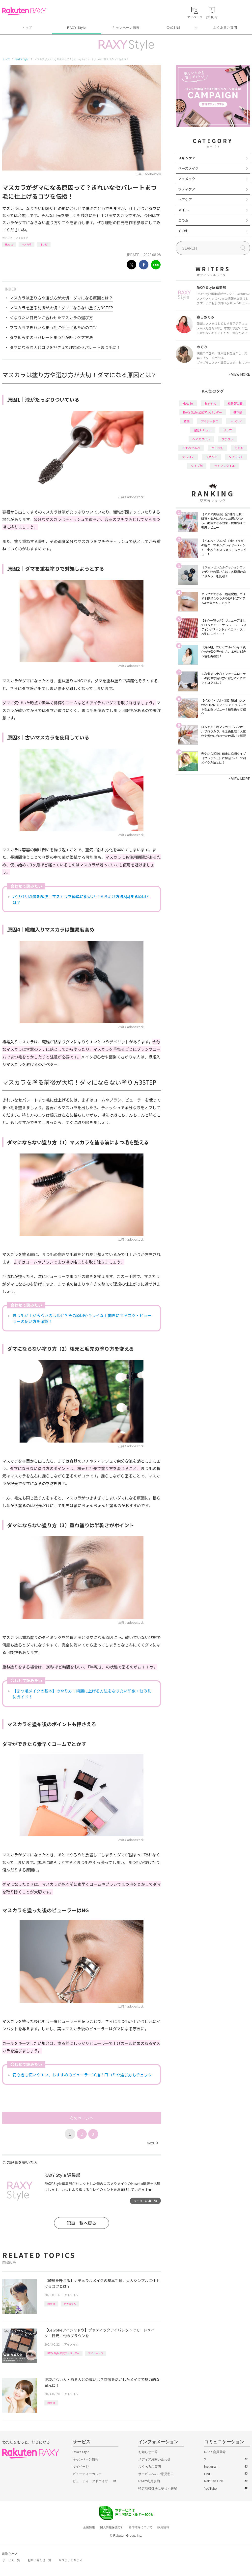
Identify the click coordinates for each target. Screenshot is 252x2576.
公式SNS (174, 27)
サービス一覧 (11, 2560)
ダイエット (236, 457)
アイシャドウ (95, 2353)
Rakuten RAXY (24, 11)
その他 (183, 230)
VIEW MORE (239, 374)
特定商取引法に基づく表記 (157, 2488)
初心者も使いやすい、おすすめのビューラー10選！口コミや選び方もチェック (82, 2075)
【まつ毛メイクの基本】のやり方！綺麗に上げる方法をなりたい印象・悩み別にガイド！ (82, 1694)
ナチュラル (70, 2304)
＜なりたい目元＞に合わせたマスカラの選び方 (51, 317)
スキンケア (187, 157)
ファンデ (211, 457)
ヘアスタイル (201, 439)
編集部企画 (235, 403)
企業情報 (89, 2527)
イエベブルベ (191, 448)
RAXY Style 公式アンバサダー (63, 2353)
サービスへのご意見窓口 (156, 2474)
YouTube (210, 2488)
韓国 (187, 421)
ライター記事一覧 (145, 2201)
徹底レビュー (203, 430)
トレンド (236, 421)
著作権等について (140, 2527)
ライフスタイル (224, 466)
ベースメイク (188, 168)
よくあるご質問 (225, 27)
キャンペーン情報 (126, 27)
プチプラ (227, 439)
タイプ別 (197, 466)
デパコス (188, 457)
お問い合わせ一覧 (39, 2560)
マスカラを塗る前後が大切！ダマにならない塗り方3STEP (61, 308)
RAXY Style (76, 27)
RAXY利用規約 (149, 2481)
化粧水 (239, 448)
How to (9, 244)
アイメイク (22, 238)
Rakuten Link (213, 2481)
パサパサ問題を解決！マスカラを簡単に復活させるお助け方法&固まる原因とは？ (81, 899)
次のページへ (81, 2118)
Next (152, 2142)
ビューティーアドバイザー (92, 2481)
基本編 (237, 412)
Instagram (211, 2466)
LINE (207, 2474)
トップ (27, 27)
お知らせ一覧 (148, 2452)
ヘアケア (185, 199)
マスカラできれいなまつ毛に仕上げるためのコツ (53, 327)
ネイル (183, 209)
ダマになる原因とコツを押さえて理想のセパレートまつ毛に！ (65, 347)
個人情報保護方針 (112, 2527)
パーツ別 (217, 448)
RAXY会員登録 (215, 2452)
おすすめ (210, 403)
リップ (227, 430)
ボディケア (186, 189)
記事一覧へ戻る (81, 2223)
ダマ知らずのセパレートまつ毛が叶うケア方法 (51, 337)
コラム (183, 220)
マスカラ (26, 244)
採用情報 (163, 2527)
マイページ (81, 2466)
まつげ (44, 244)
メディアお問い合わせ (154, 2459)
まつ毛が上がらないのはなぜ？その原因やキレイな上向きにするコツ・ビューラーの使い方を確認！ (82, 1318)
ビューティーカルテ (87, 2474)
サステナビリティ (71, 2560)
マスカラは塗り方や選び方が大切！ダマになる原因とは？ (61, 298)
